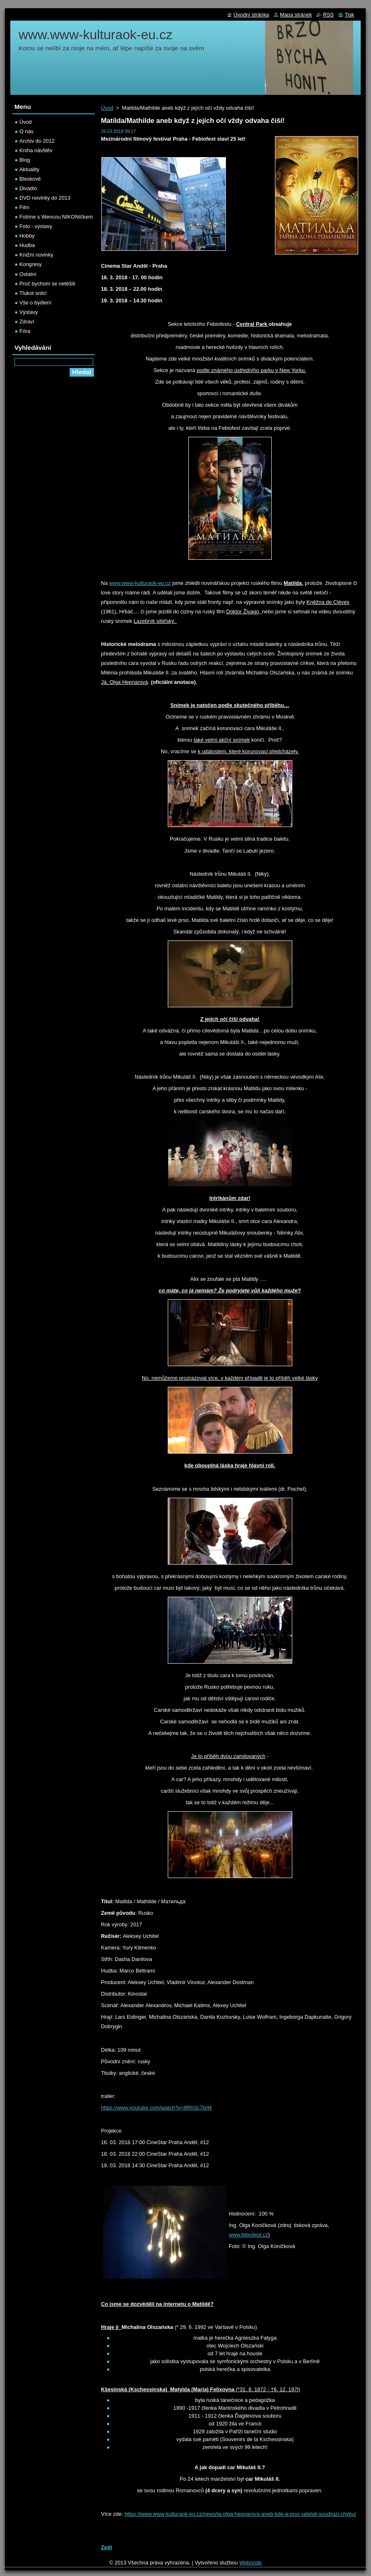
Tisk (349, 15)
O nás (26, 131)
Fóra (24, 331)
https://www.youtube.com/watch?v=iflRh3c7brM (156, 2108)
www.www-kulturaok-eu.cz (140, 583)
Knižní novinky (36, 255)
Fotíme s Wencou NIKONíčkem (56, 217)
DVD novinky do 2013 (44, 198)
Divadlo (28, 188)
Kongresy (30, 264)
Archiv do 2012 (36, 141)
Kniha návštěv (35, 150)
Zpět (106, 2547)
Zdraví (26, 321)
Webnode (250, 2563)
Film (24, 207)
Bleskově (30, 179)
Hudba (27, 245)
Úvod (107, 108)
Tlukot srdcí (33, 293)
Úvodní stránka (251, 15)
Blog (24, 160)
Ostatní (27, 274)
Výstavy (28, 312)
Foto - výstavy (35, 226)
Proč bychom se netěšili (47, 283)
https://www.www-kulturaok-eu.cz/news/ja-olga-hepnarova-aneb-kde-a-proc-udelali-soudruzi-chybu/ (240, 2514)
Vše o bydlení (35, 302)
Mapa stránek (296, 15)
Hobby (27, 236)
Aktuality (29, 169)
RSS (328, 15)
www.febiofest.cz (248, 2235)
